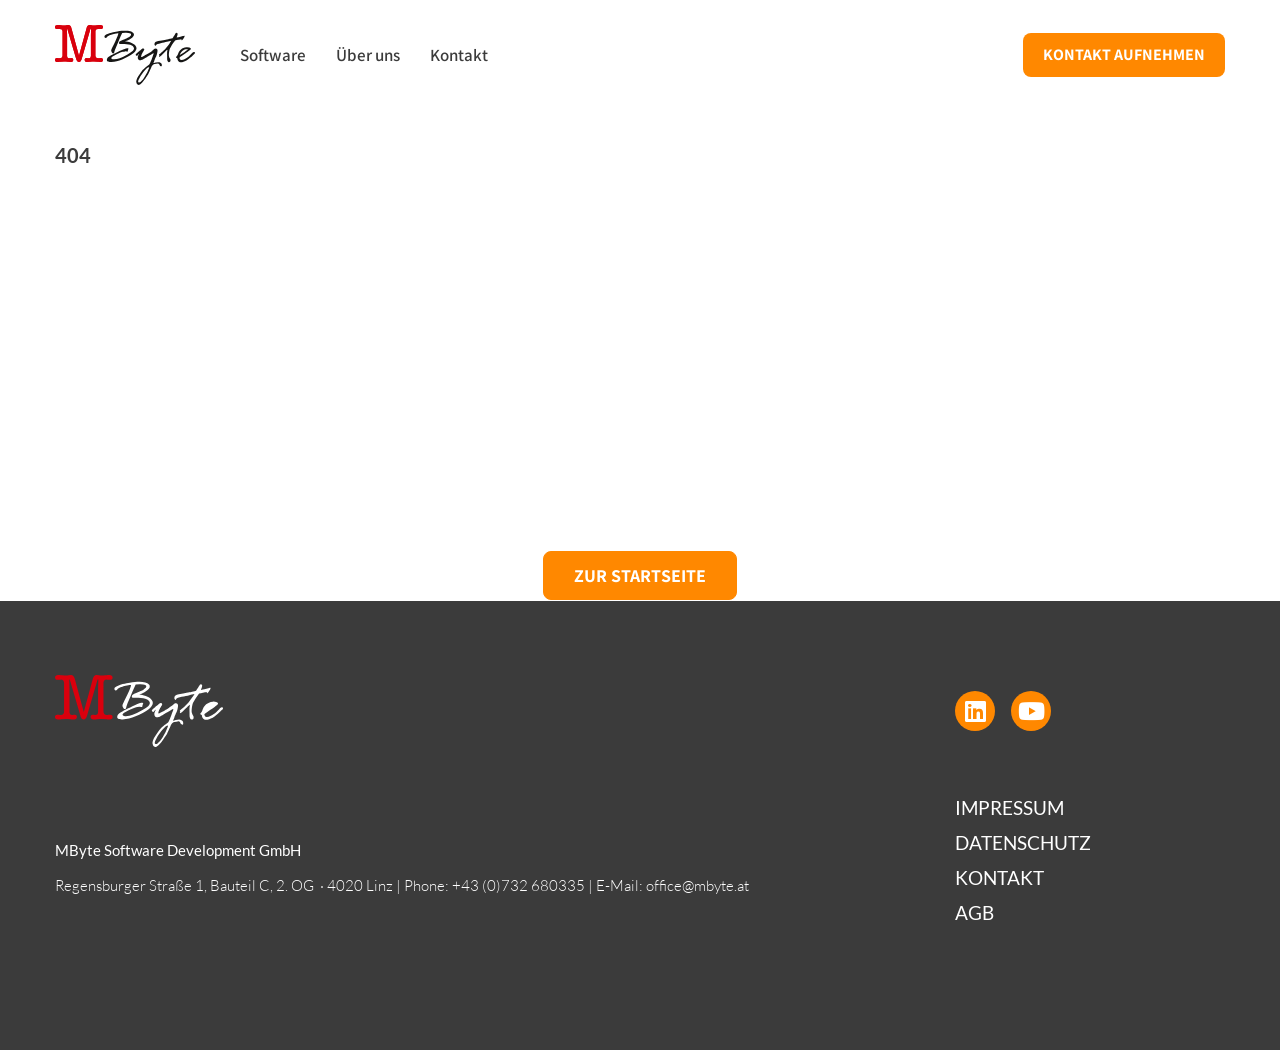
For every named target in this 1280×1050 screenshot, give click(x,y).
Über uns (368, 55)
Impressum (1009, 807)
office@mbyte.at (697, 885)
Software (273, 55)
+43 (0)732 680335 (518, 885)
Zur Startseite (640, 575)
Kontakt (459, 55)
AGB (974, 912)
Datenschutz (1023, 842)
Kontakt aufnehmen (1124, 54)
